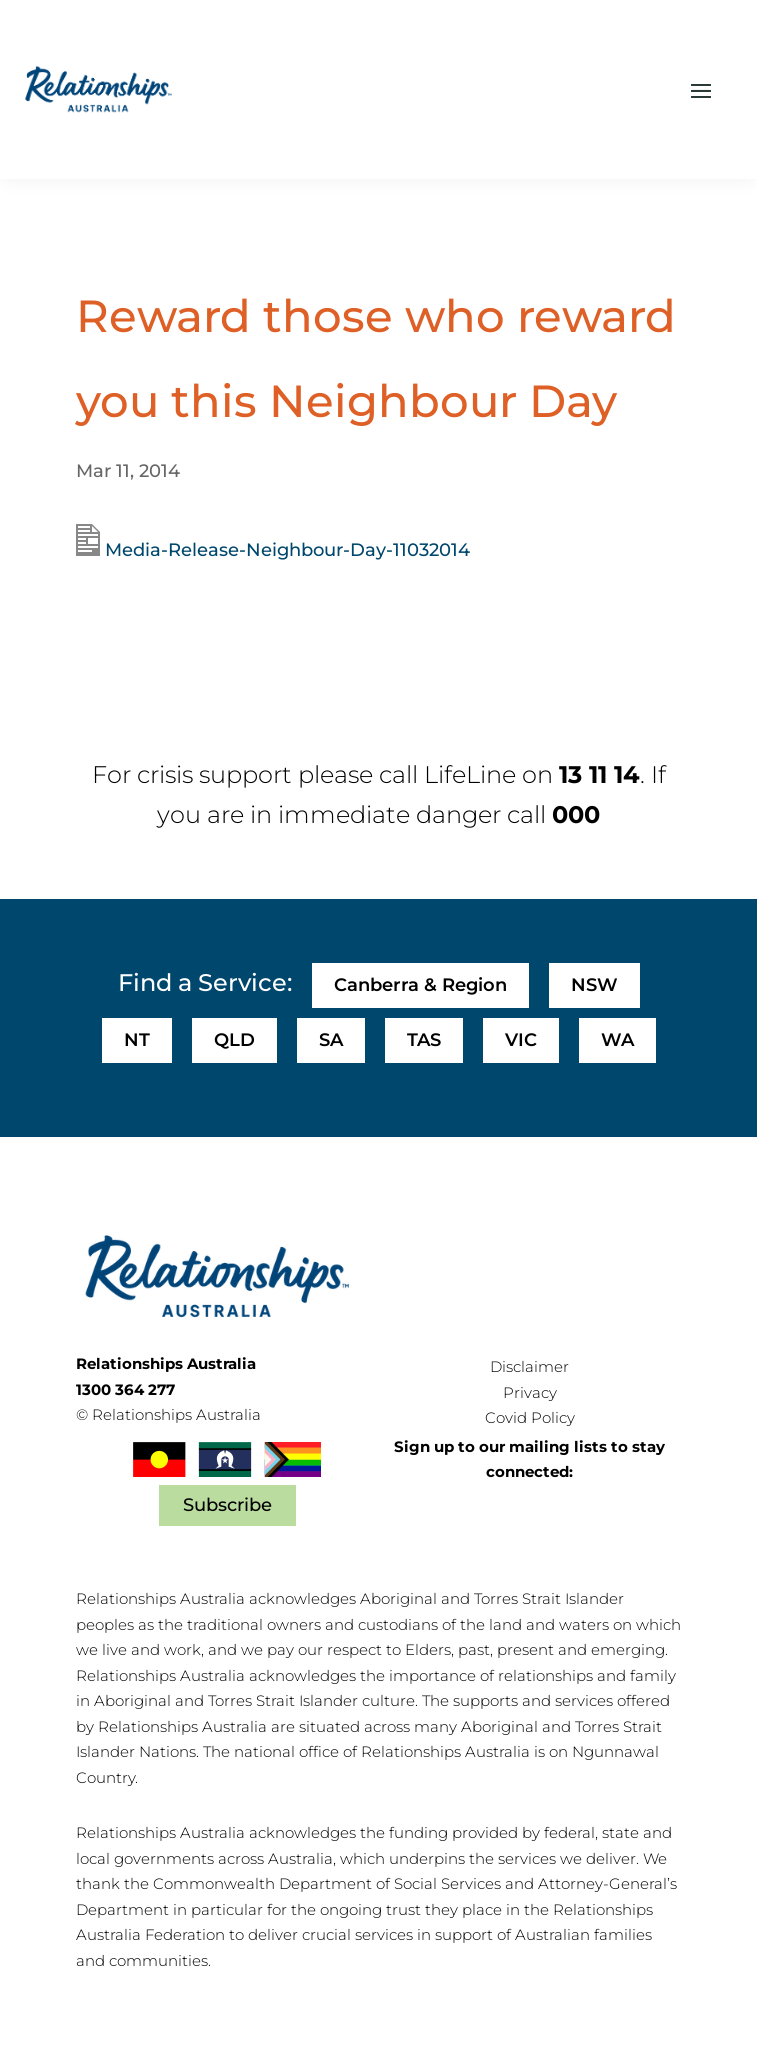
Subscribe (227, 1505)
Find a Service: (205, 982)
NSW (594, 985)
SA (331, 1040)
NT (137, 1040)
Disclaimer (529, 1366)
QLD (234, 1040)
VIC (521, 1040)
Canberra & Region (420, 985)
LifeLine (470, 774)
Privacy (530, 1392)
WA (617, 1040)
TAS (424, 1040)
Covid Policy (530, 1417)
